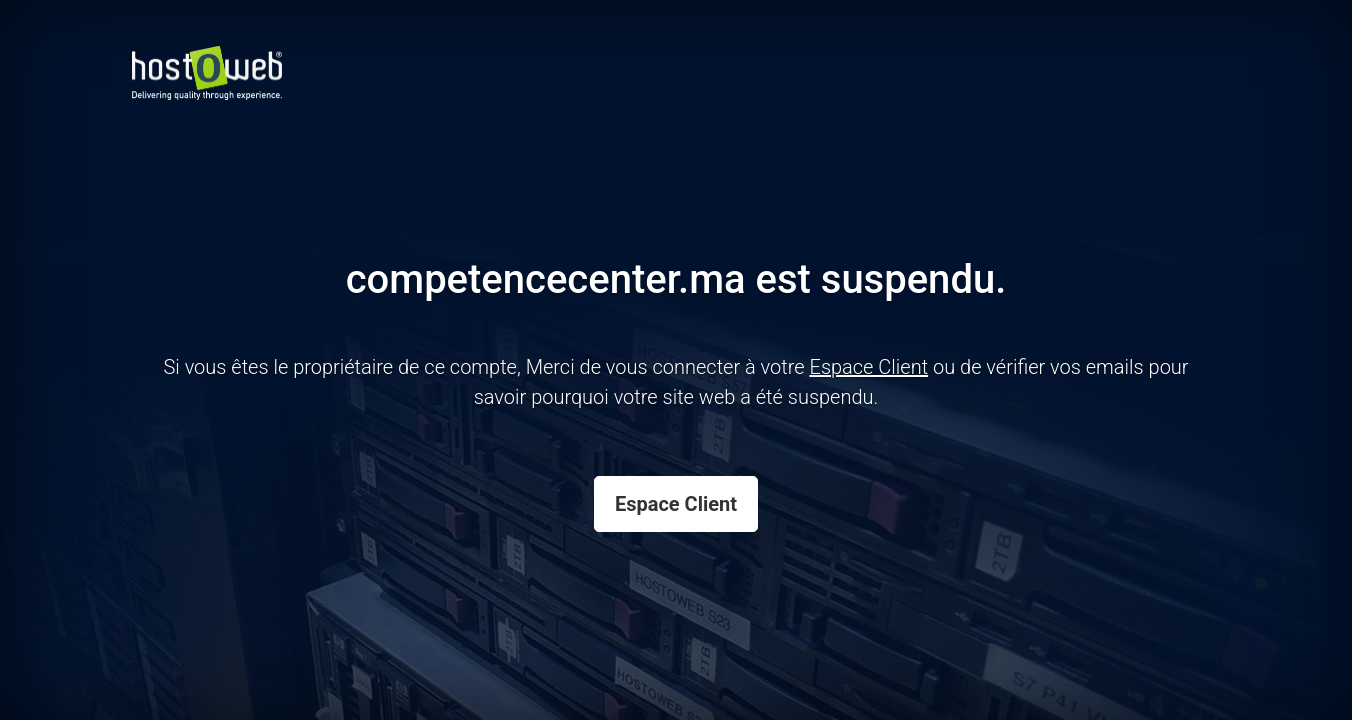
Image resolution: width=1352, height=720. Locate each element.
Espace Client (676, 504)
